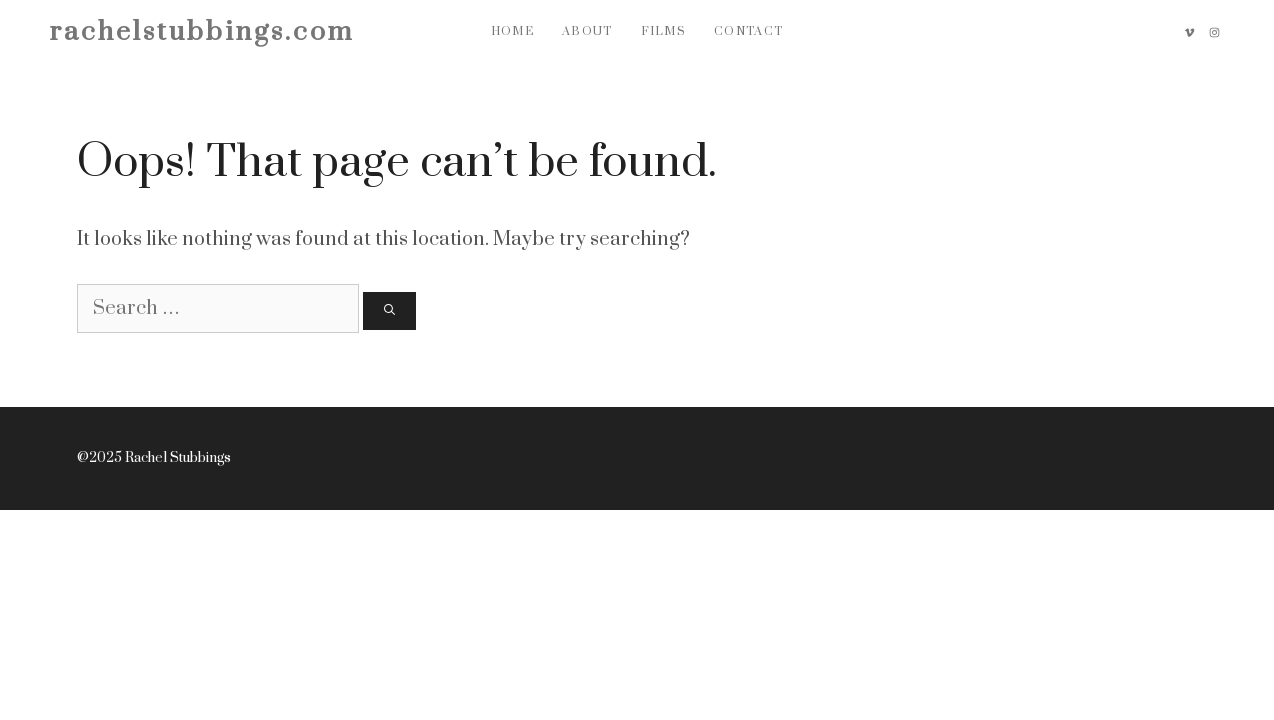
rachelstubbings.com (202, 32)
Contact (748, 31)
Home (512, 31)
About (587, 31)
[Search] (389, 311)
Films (664, 31)
